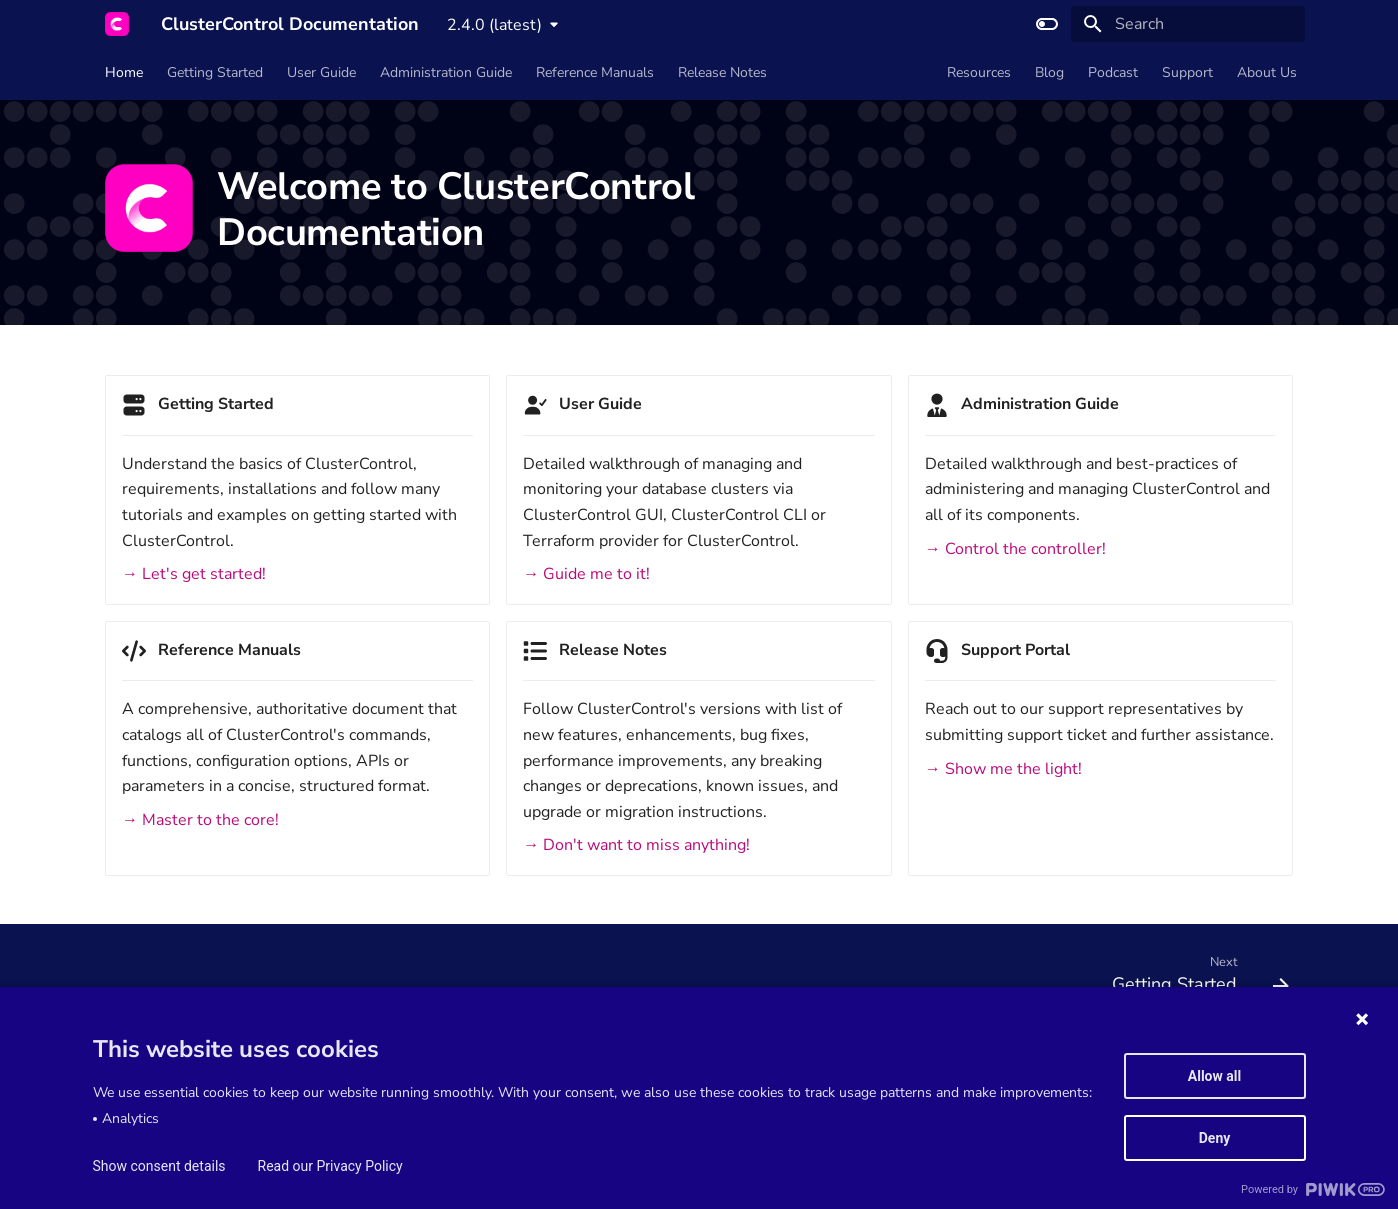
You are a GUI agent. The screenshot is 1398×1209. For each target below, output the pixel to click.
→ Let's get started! (194, 574)
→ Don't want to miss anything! (636, 845)
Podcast (1113, 73)
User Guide (321, 73)
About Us (1267, 73)
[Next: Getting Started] (1193, 979)
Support (1187, 73)
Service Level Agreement (284, 1064)
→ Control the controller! (1015, 549)
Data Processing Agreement (451, 1064)
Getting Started (215, 73)
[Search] (1188, 24)
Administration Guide (446, 73)
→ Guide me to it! (586, 574)
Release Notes (722, 73)
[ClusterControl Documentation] (117, 24)
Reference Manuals (595, 73)
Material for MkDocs (216, 1188)
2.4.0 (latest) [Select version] (494, 25)
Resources (979, 73)
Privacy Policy (589, 1064)
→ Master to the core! (200, 820)
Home (124, 73)
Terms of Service (147, 1064)
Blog (1049, 73)
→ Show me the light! (1003, 769)
